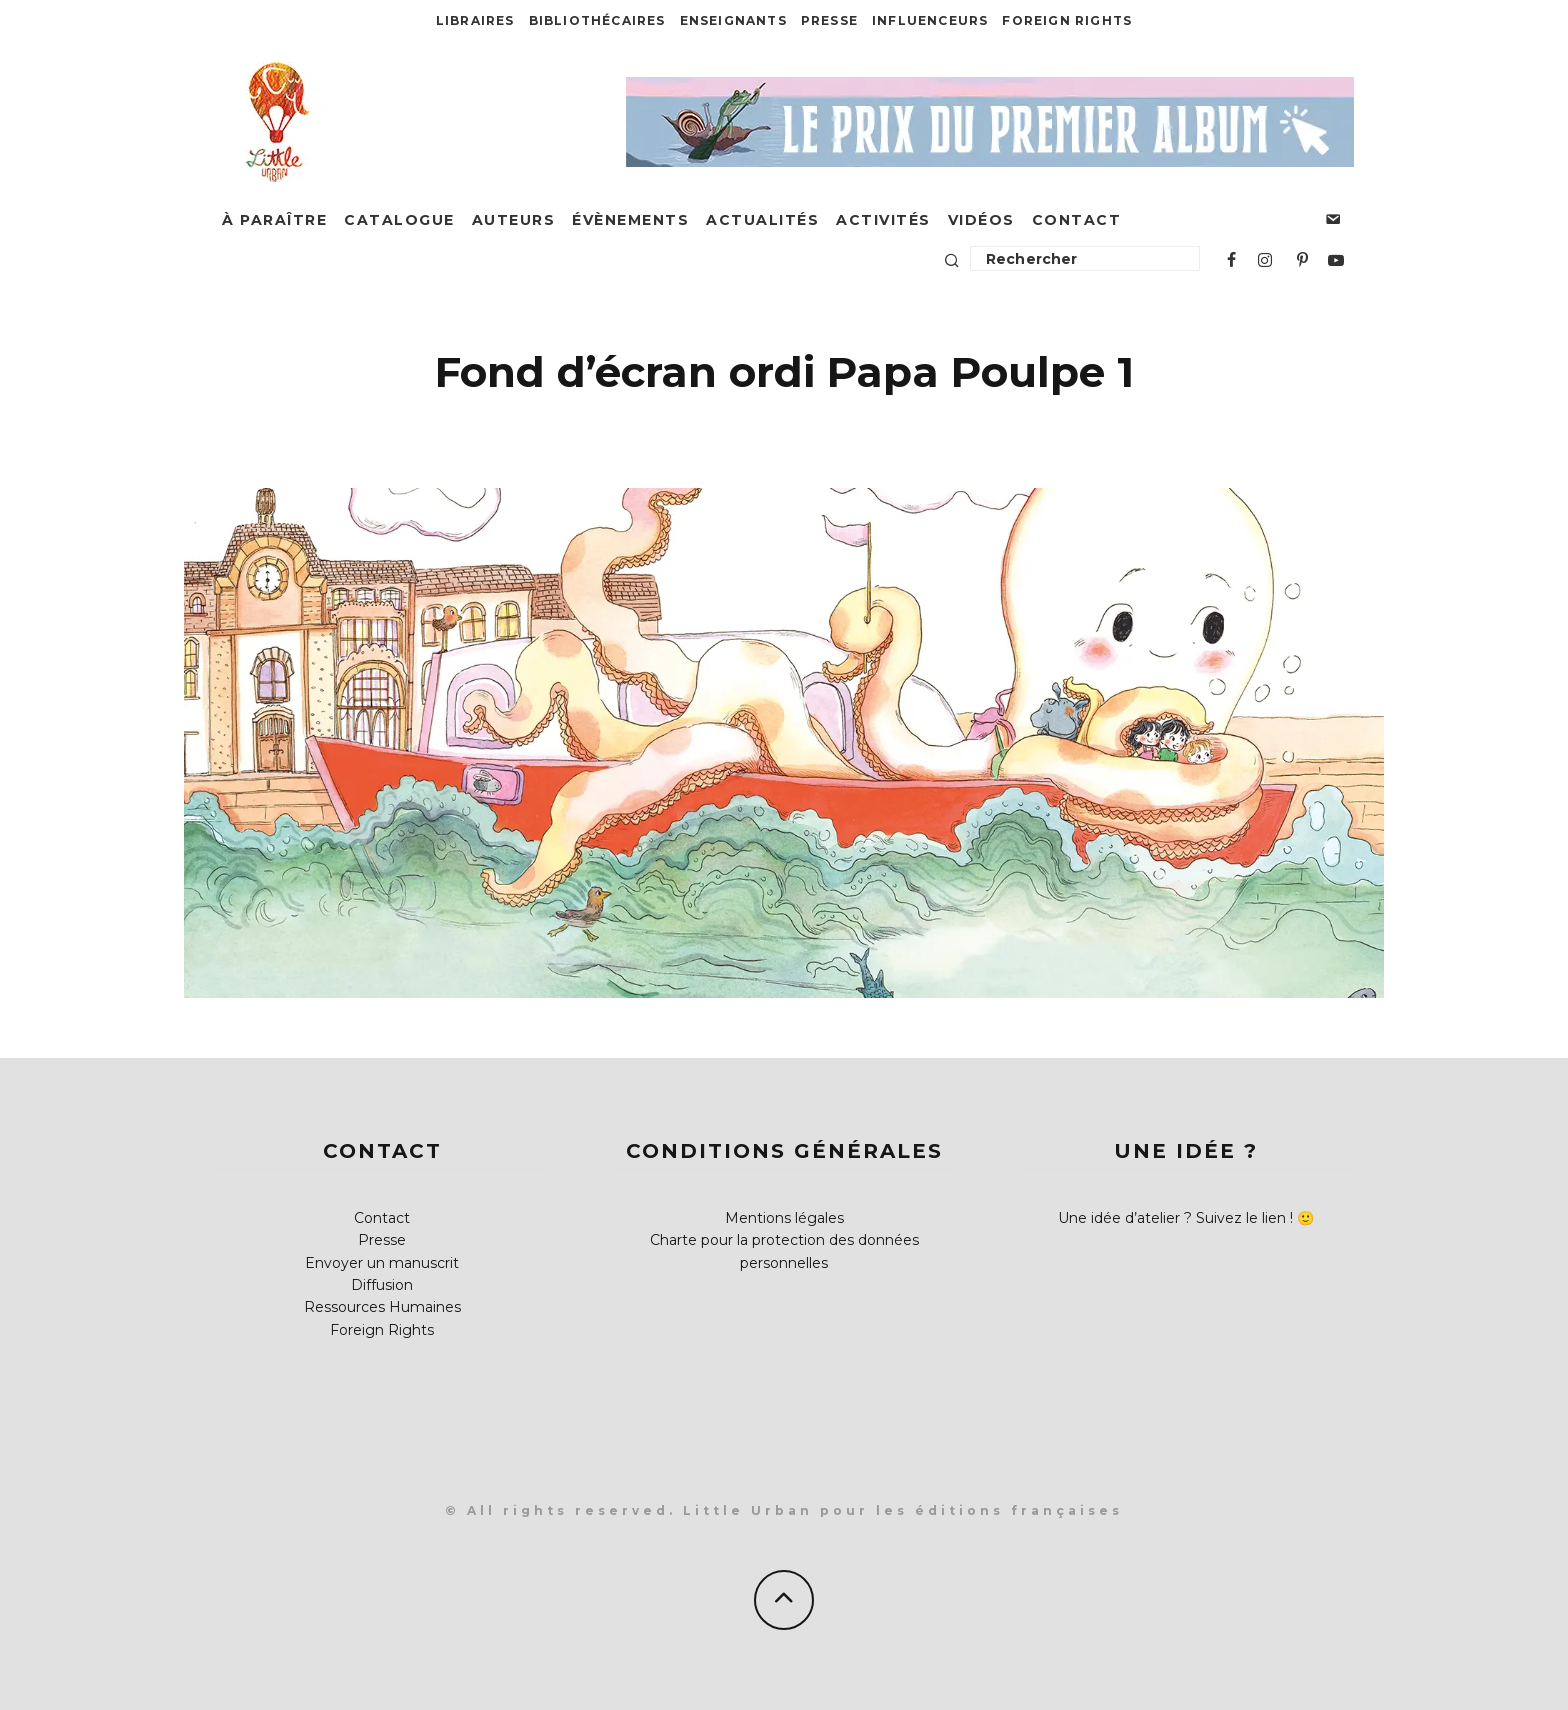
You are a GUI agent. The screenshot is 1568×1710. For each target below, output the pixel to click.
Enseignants (733, 20)
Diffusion (382, 1285)
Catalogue (399, 220)
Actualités (762, 220)
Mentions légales (784, 1218)
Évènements (630, 220)
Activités (883, 220)
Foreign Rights (1067, 20)
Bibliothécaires (597, 20)
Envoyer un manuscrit (382, 1263)
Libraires (475, 20)
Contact (1077, 220)
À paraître (274, 220)
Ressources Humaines (382, 1307)
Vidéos (981, 220)
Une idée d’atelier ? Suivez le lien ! (1175, 1218)
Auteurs (514, 220)
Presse (829, 20)
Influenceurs (930, 20)
